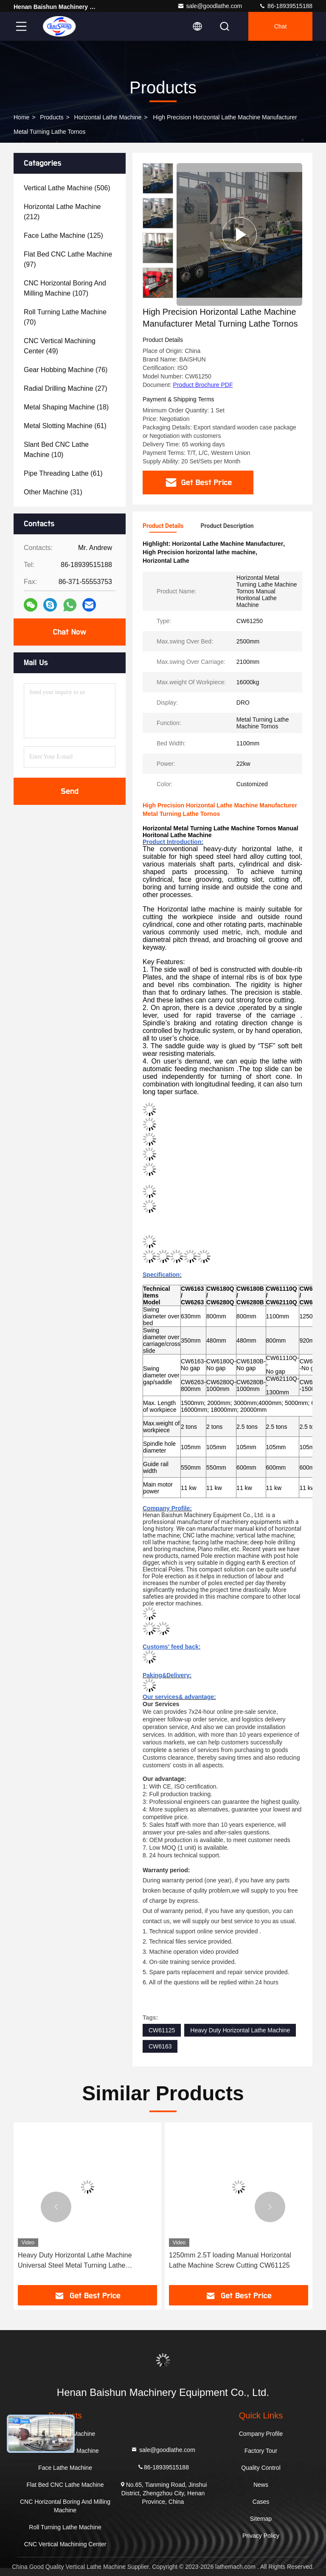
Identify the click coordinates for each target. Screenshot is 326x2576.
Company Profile (261, 2433)
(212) (62, 211)
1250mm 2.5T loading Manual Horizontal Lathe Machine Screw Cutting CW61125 (230, 2260)
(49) (60, 346)
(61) (65, 425)
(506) (67, 188)
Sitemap (261, 2518)
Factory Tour (261, 2450)
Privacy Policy (260, 2535)
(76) (65, 369)
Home (21, 117)
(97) (68, 259)
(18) (66, 407)
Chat (280, 26)
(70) (65, 317)
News (260, 2484)
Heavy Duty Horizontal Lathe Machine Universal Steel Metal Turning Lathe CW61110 (75, 2261)
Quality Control (261, 2467)
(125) (63, 235)
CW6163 (160, 2046)
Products (51, 117)
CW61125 (162, 2030)
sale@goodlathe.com (209, 6)
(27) (65, 388)
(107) (65, 288)
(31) (53, 492)
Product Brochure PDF (203, 384)
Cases (261, 2501)
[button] (158, 294)
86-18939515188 (285, 6)
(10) (56, 449)
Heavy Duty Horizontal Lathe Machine (240, 2030)
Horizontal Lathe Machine (108, 117)
